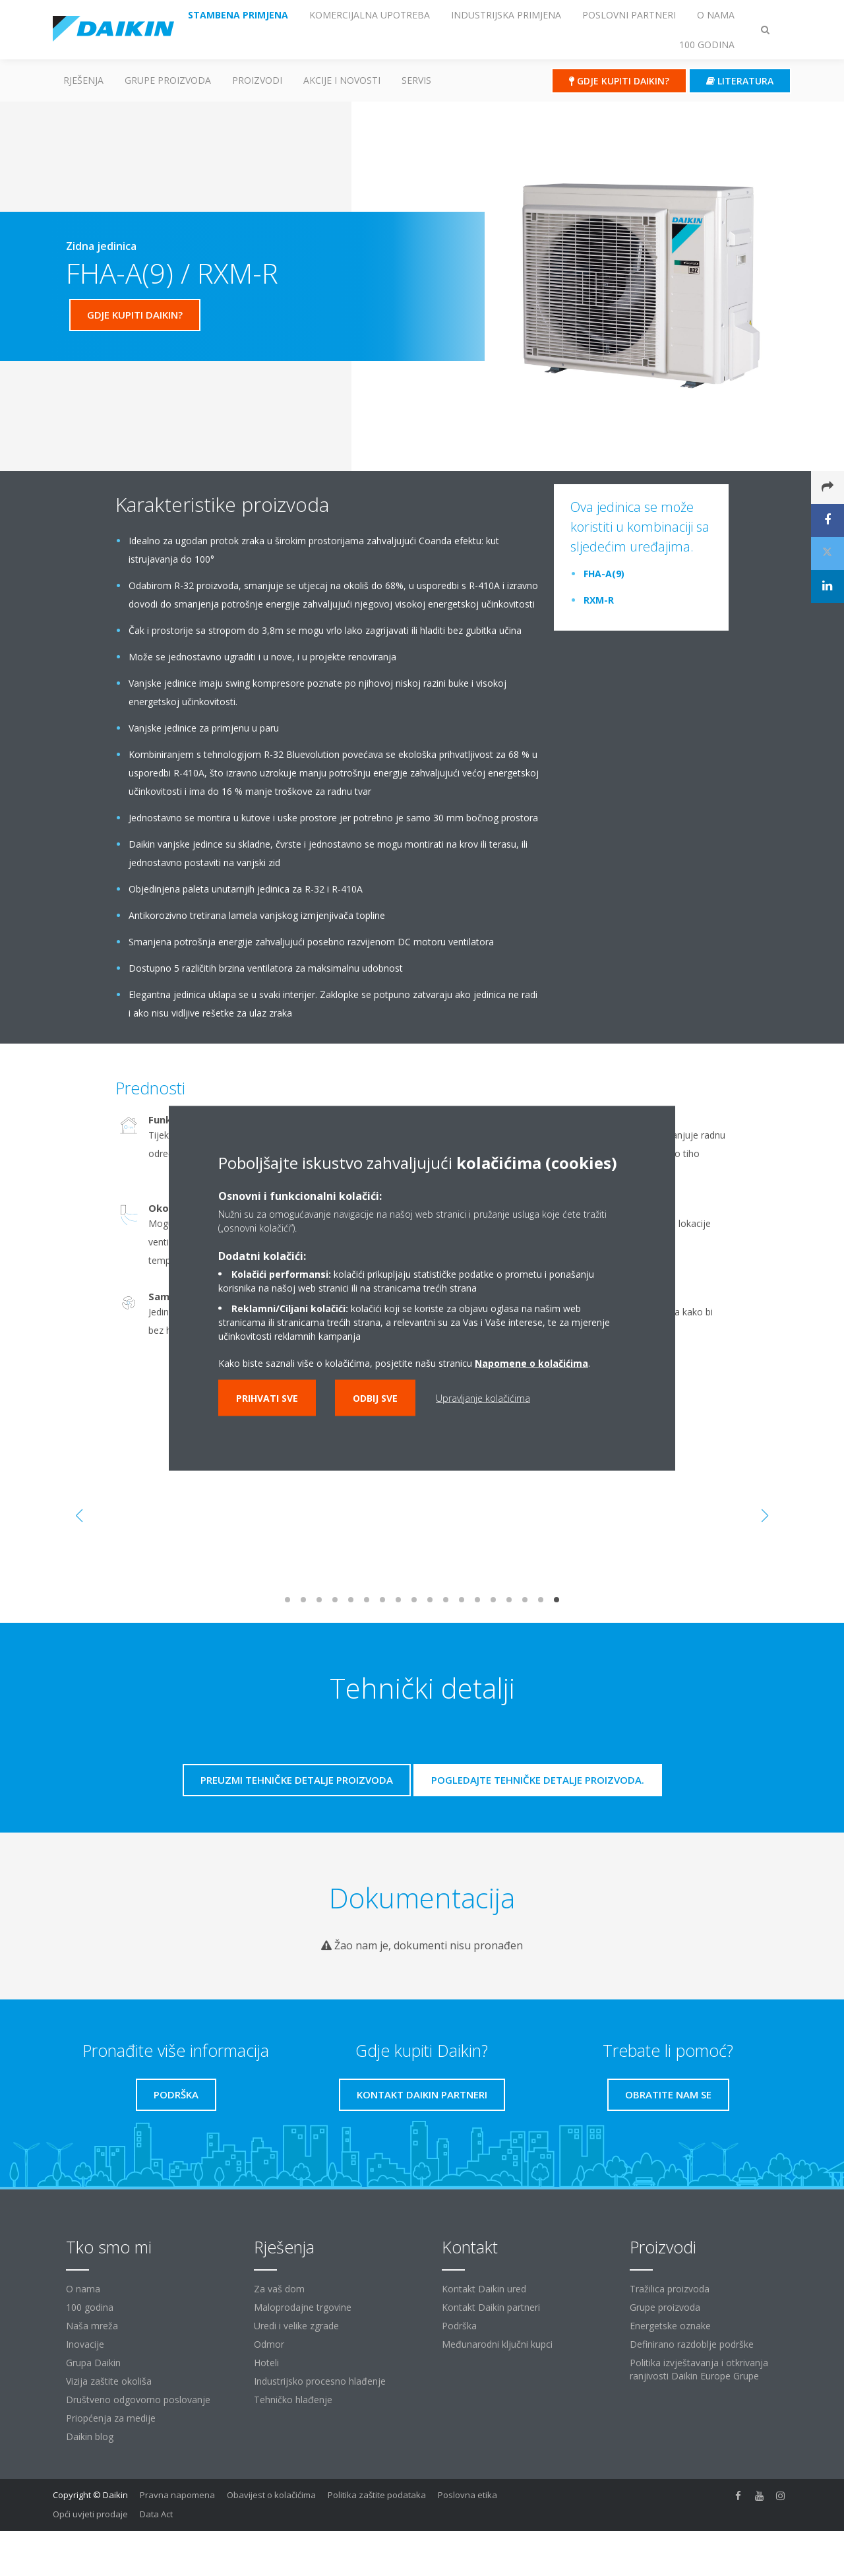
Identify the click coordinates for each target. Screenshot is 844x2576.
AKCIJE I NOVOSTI (341, 80)
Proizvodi (257, 80)
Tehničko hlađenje (293, 2399)
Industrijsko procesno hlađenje (320, 2381)
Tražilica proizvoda (669, 2288)
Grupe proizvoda (665, 2307)
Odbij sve (375, 1397)
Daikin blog (89, 2436)
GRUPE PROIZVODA (168, 80)
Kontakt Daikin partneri (491, 2307)
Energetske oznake (670, 2325)
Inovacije (85, 2344)
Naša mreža (92, 2325)
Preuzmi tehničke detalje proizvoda (296, 1779)
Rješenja (83, 80)
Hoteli (266, 2362)
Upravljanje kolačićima (483, 1397)
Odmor (269, 2344)
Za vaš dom (279, 2288)
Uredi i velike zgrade (296, 2325)
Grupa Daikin (93, 2362)
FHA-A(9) (604, 573)
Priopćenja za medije (111, 2418)
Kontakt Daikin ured (484, 2288)
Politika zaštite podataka (377, 2495)
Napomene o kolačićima (531, 1362)
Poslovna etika (467, 2495)
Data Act (156, 2514)
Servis (416, 80)
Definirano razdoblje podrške (692, 2344)
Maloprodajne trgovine (302, 2307)
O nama (83, 2288)
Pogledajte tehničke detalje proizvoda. (537, 1779)
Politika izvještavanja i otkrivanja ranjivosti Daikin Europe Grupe (699, 2369)
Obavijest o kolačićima (271, 2495)
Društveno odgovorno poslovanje (138, 2399)
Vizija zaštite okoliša (109, 2381)
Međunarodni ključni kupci (497, 2344)
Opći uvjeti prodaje (90, 2514)
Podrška (459, 2325)
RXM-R (599, 600)
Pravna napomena (177, 2495)
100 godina (89, 2307)
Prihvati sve (267, 1397)
